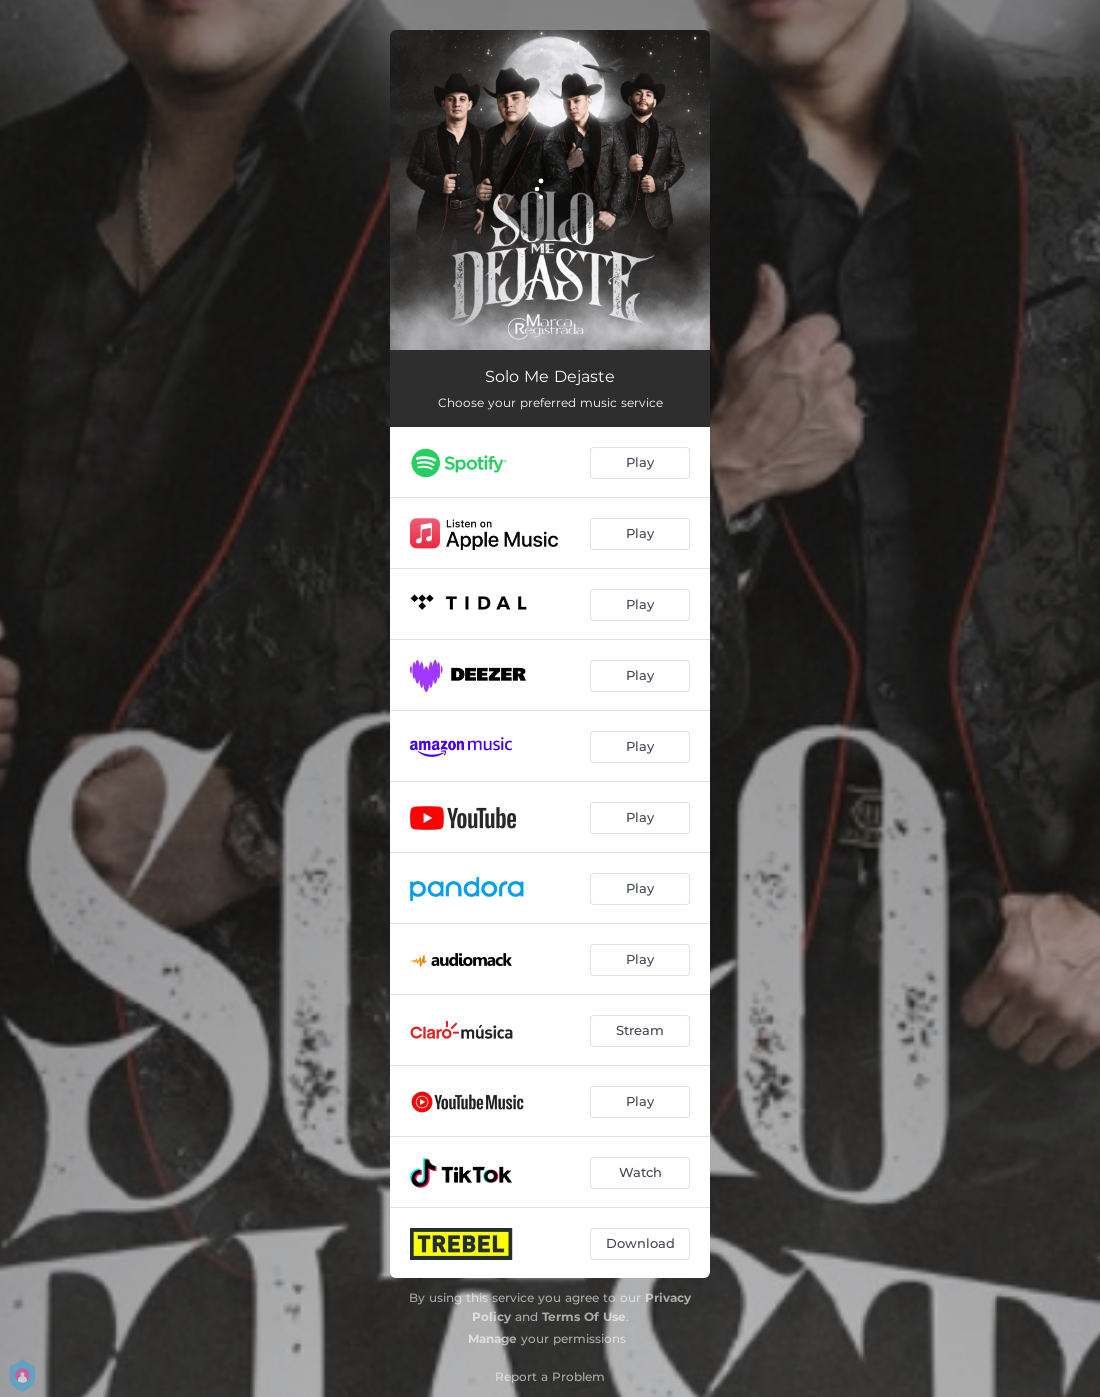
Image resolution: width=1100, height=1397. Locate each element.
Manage (492, 1338)
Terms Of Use (584, 1316)
